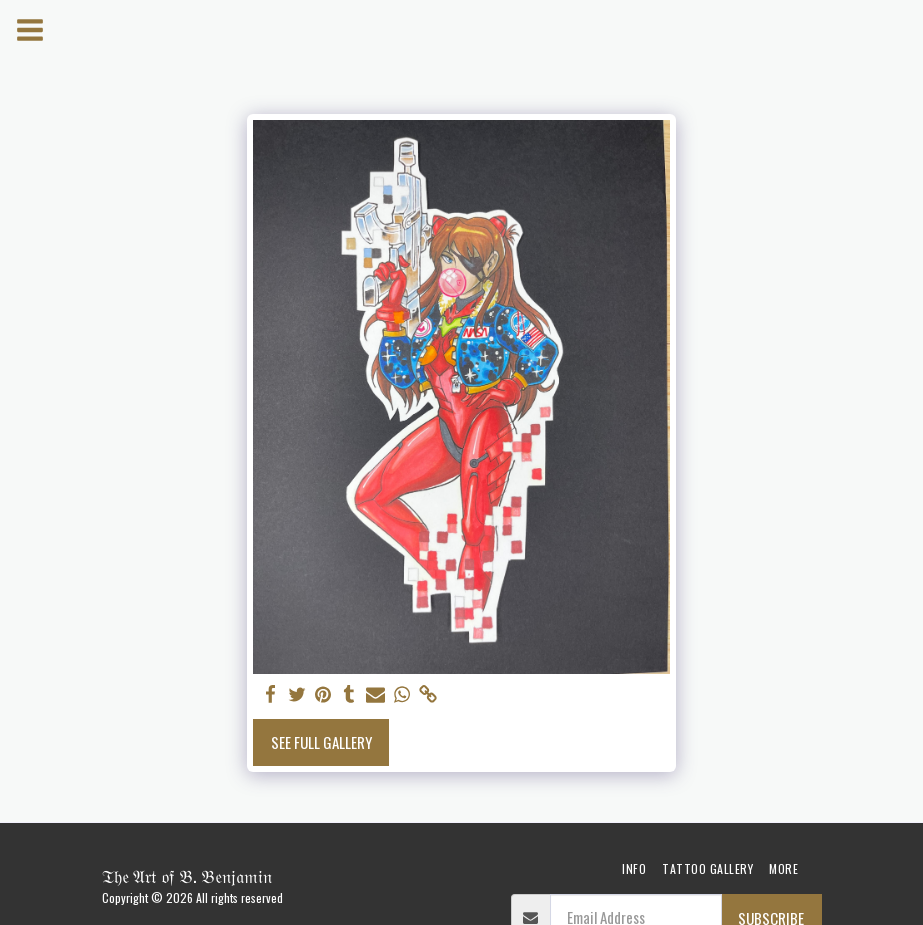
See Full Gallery (321, 742)
